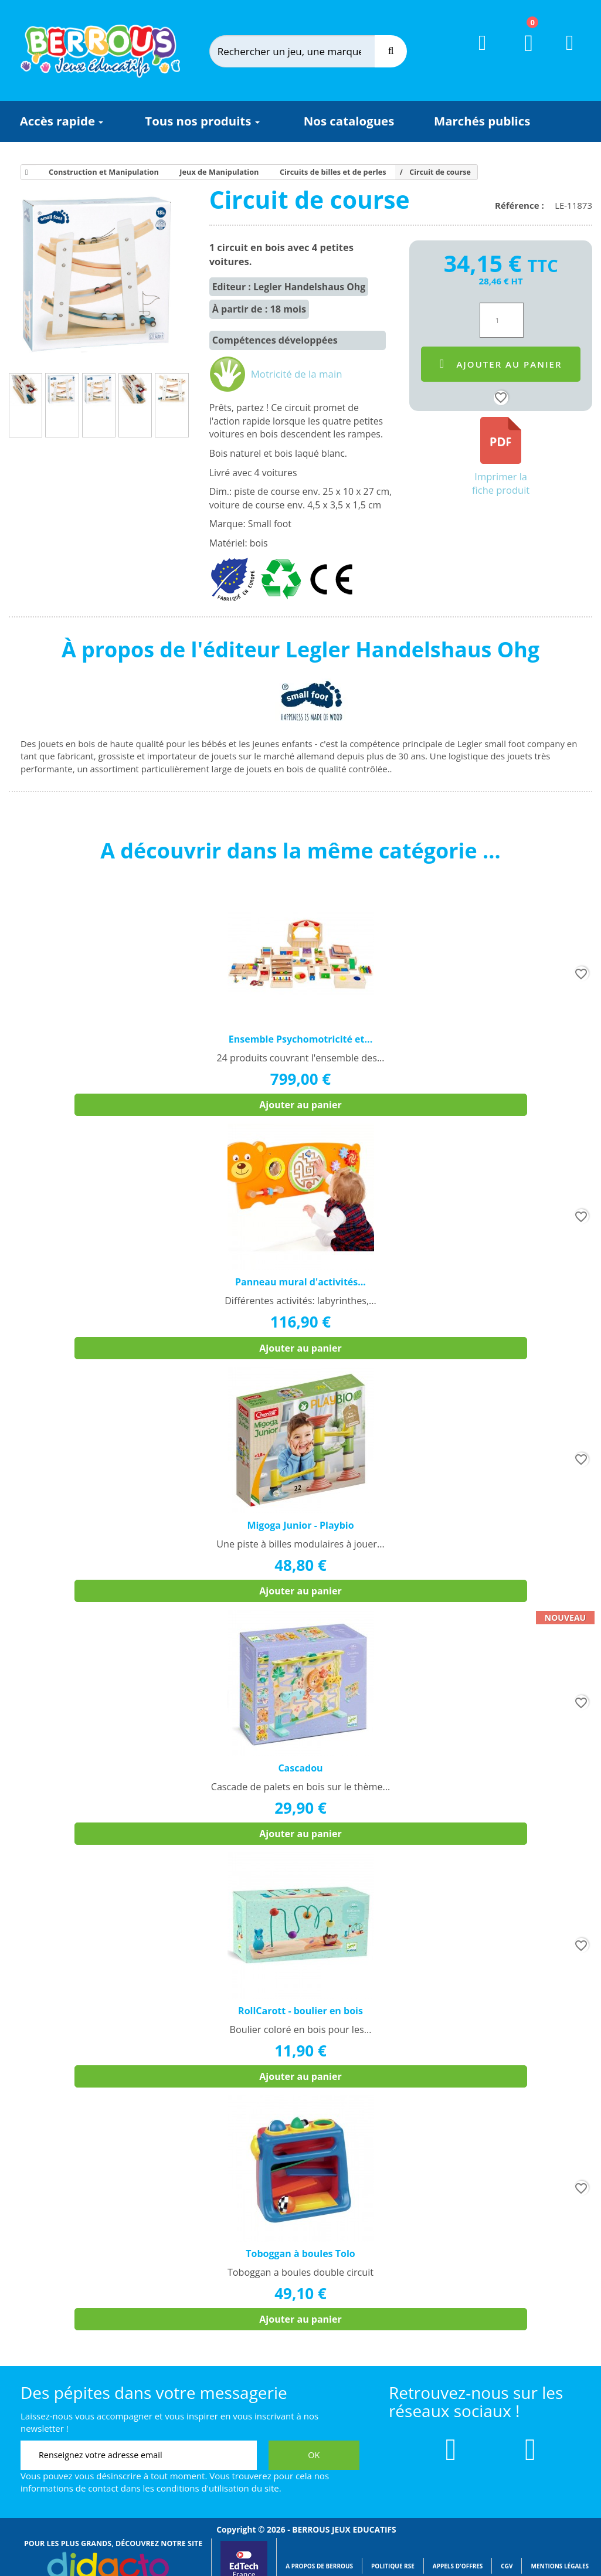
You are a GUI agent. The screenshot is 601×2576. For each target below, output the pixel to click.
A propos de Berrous (319, 2566)
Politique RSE (393, 2566)
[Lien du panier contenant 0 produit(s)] (521, 54)
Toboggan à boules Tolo (300, 2253)
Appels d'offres (458, 2566)
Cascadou (300, 1768)
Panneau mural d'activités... (300, 1281)
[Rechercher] (303, 51)
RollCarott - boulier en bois (300, 2010)
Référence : (522, 205)
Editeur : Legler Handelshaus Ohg (288, 286)
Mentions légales (560, 2566)
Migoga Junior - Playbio (300, 1525)
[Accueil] (24, 172)
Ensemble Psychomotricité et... (300, 1039)
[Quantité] (502, 320)
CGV (506, 2566)
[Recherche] (391, 51)
